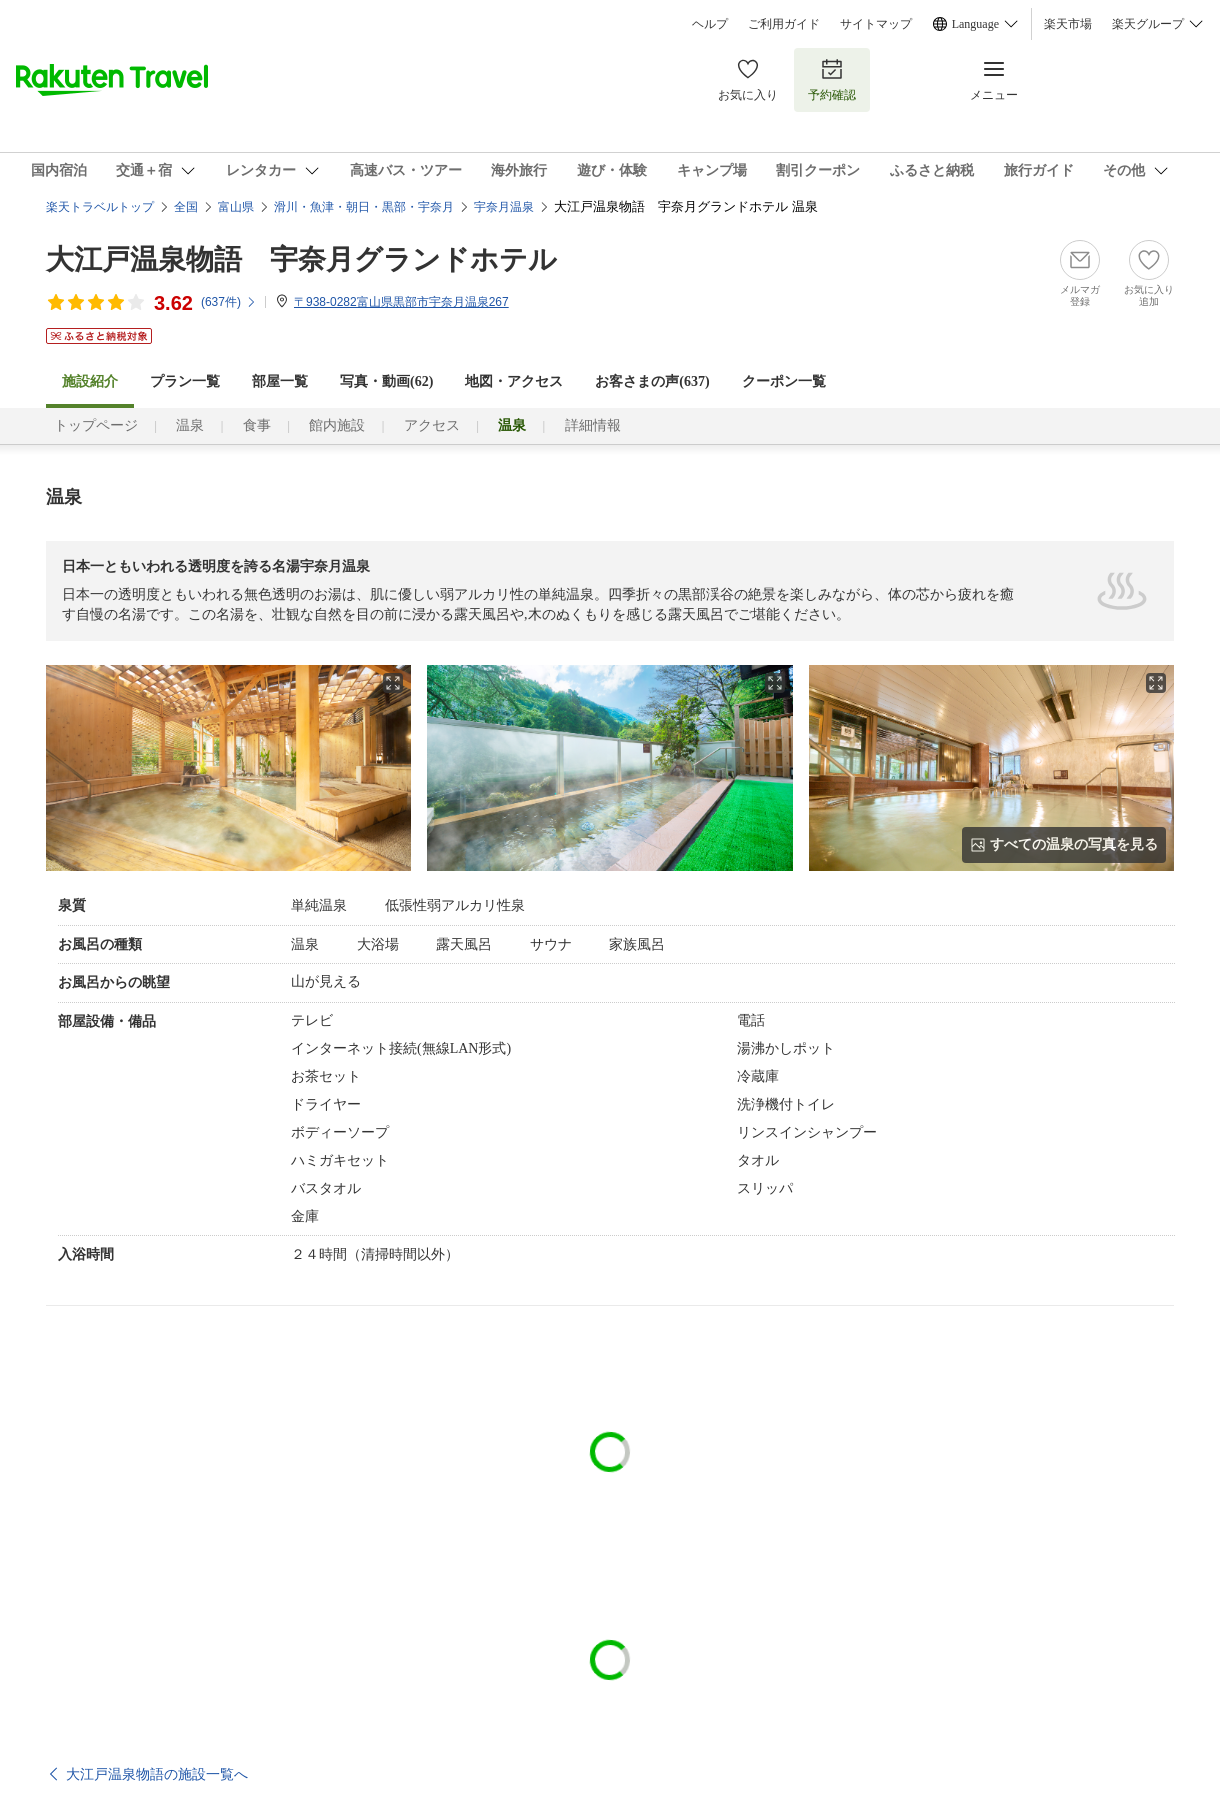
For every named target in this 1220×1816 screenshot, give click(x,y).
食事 (257, 425)
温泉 (190, 425)
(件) (229, 302)
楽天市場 (1068, 24)
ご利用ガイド (784, 24)
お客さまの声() (652, 381)
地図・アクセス (514, 381)
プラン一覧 (185, 381)
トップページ (96, 425)
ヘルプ (710, 24)
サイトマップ (876, 24)
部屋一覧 (280, 381)
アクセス (432, 425)
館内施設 (337, 425)
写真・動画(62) (386, 381)
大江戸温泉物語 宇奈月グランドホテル (301, 259)
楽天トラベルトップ (100, 207)
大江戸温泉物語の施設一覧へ (157, 1774)
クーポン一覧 (784, 381)
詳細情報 (593, 425)
